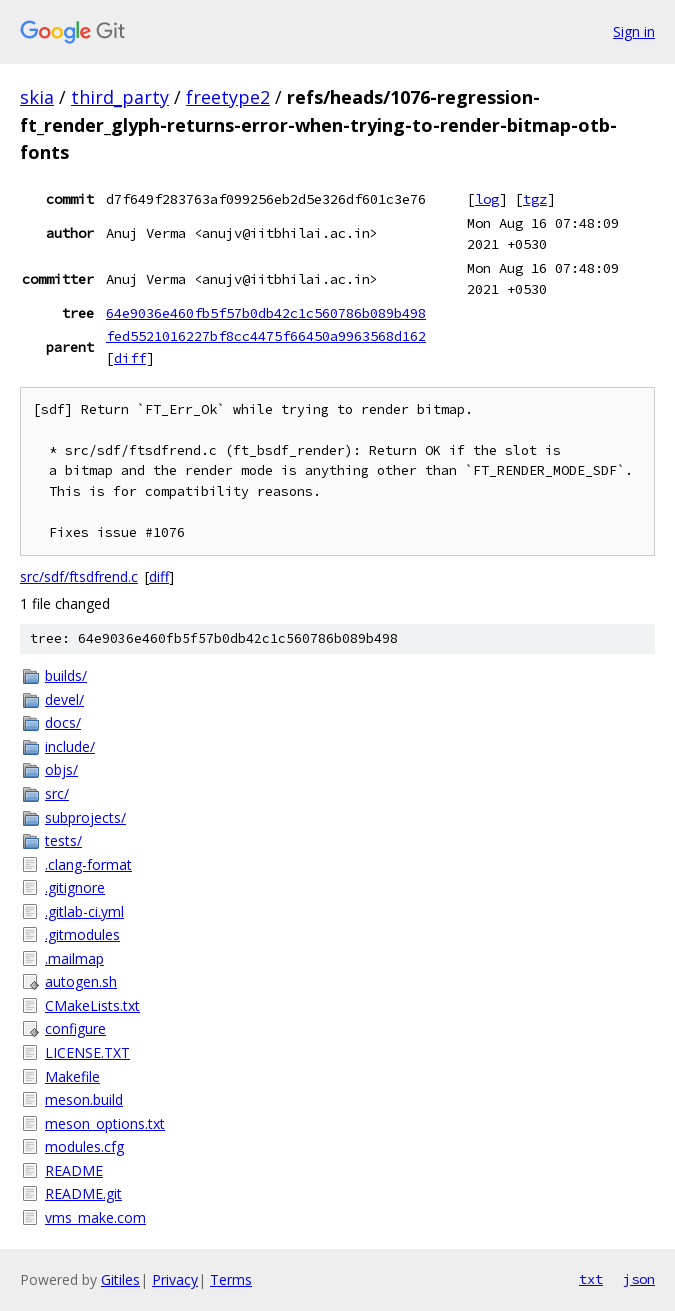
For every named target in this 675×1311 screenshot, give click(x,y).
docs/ (63, 722)
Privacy (175, 1279)
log (487, 199)
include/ (70, 746)
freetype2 (228, 97)
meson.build (84, 1099)
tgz (535, 199)
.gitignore (75, 887)
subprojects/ (85, 817)
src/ (57, 793)
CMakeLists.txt (92, 1005)
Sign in (634, 31)
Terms (231, 1279)
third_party (120, 97)
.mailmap (74, 958)
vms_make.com (95, 1217)
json (639, 1279)
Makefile (72, 1076)
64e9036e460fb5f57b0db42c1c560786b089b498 (266, 313)
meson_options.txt (105, 1123)
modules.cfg (84, 1146)
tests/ (63, 840)
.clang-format (88, 864)
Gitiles (120, 1279)
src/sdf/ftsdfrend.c (79, 576)
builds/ (66, 675)
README (74, 1170)
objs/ (61, 769)
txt (591, 1279)
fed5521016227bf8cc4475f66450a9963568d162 (266, 336)
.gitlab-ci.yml (84, 911)
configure (75, 1028)
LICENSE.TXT (87, 1052)
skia (37, 97)
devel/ (64, 699)
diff (130, 358)
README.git (83, 1193)
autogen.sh (81, 981)
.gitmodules (82, 934)
